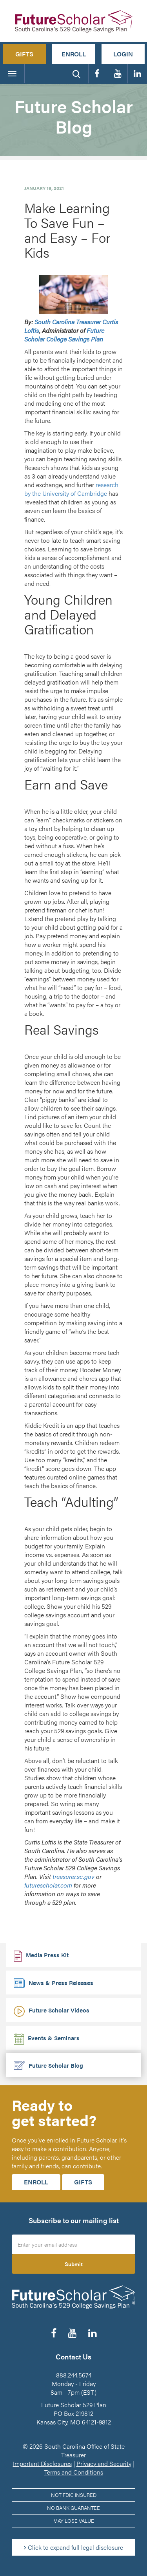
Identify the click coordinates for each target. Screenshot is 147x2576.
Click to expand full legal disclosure (73, 2547)
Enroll (74, 53)
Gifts (24, 53)
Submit (74, 2264)
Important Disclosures (42, 2463)
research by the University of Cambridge (71, 489)
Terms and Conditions (73, 2472)
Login (123, 53)
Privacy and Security (103, 2463)
